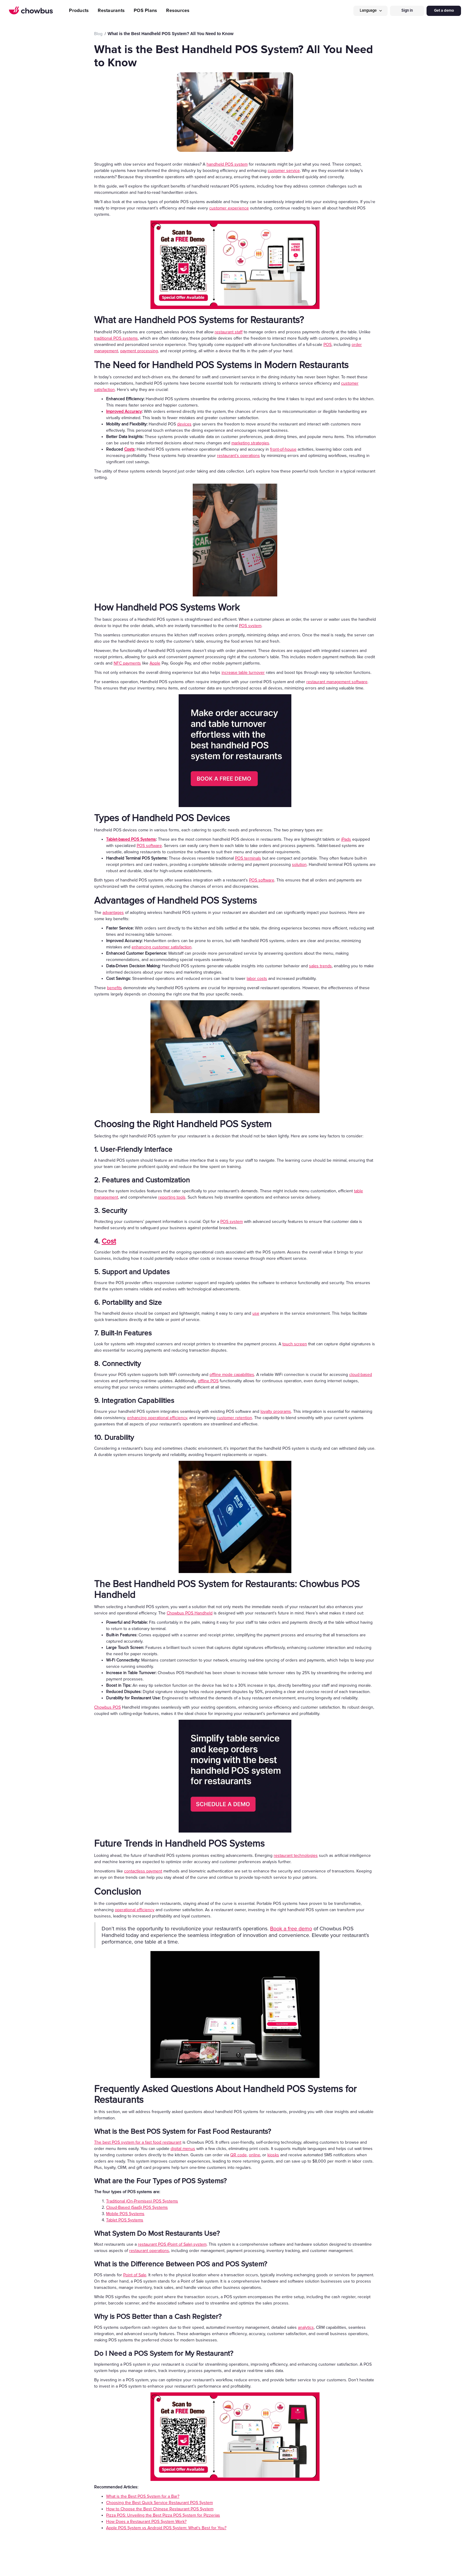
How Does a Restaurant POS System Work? (146, 2521)
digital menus (183, 2148)
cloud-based (360, 1374)
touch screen (294, 1344)
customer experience (229, 208)
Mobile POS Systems (125, 2213)
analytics (306, 2327)
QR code (238, 2154)
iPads (346, 839)
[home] (31, 10)
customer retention (234, 1417)
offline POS (208, 1380)
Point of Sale (134, 2274)
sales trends (320, 965)
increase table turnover (243, 672)
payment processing (139, 350)
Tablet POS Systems (124, 2220)
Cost (109, 1241)
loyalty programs (275, 1411)
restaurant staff (228, 332)
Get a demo (444, 10)
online (254, 2154)
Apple (155, 663)
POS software (149, 845)
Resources (177, 11)
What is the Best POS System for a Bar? (142, 2496)
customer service (284, 170)
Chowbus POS (107, 1707)
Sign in (407, 10)
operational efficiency (134, 1909)
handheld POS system (227, 164)
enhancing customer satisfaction (162, 947)
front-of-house (283, 449)
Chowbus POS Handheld (190, 1613)
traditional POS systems (116, 338)
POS (327, 344)
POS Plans (145, 11)
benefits (114, 987)
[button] (370, 11)
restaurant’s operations (238, 455)
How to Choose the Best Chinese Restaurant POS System (159, 2508)
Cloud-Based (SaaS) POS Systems (137, 2207)
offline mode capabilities (232, 1374)
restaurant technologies (296, 1855)
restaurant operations (149, 2250)
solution (299, 864)
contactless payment (143, 1871)
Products (79, 11)
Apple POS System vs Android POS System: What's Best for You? (166, 2527)
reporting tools (172, 1197)
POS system (250, 625)
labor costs (257, 978)
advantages (113, 912)
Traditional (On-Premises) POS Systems (142, 2201)
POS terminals (248, 858)
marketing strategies (250, 443)
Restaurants (111, 11)
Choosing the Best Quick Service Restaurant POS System (159, 2502)
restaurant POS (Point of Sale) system (172, 2244)
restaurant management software (336, 681)
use (255, 1313)
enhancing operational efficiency (157, 1417)
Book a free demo (291, 1928)
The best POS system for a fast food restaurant (137, 2142)
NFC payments (127, 663)
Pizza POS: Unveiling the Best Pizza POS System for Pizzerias (163, 2515)
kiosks (273, 2154)
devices (184, 424)
